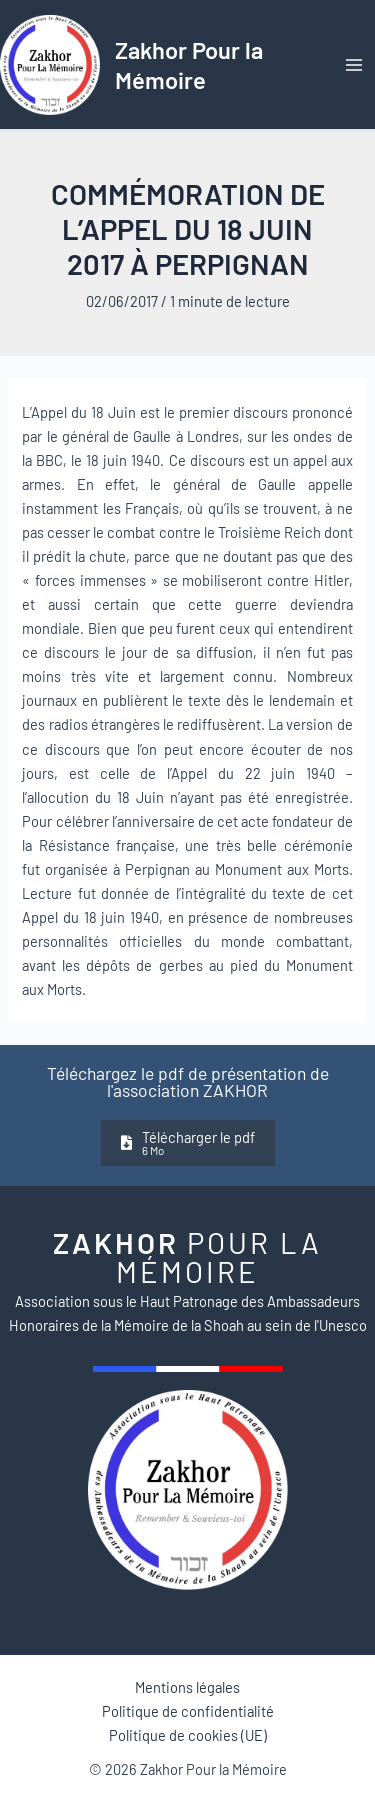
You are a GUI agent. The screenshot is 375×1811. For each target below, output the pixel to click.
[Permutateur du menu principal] (354, 65)
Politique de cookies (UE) (188, 1735)
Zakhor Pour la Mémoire (189, 64)
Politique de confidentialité (188, 1711)
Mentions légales (187, 1687)
